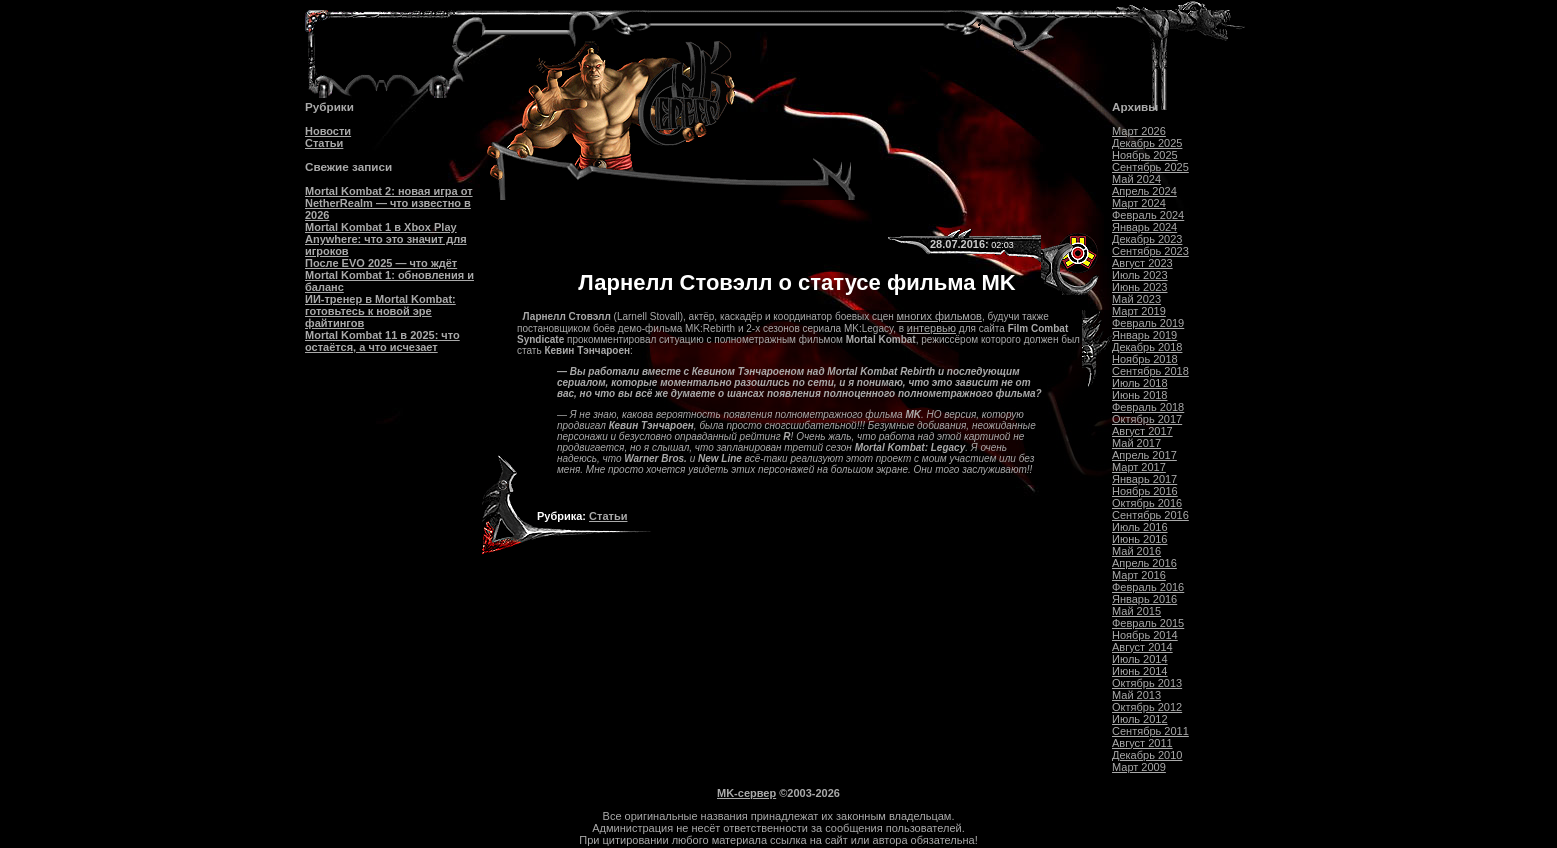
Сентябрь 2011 (1150, 731)
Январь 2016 (1144, 599)
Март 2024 (1139, 203)
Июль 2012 (1140, 719)
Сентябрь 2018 (1150, 371)
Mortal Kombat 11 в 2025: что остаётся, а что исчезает (382, 341)
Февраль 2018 (1148, 407)
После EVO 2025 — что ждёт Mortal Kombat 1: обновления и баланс (389, 275)
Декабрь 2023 (1147, 239)
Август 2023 (1142, 263)
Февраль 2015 (1148, 623)
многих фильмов (939, 316)
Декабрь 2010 (1147, 755)
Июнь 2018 (1140, 395)
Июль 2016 (1140, 527)
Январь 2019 (1144, 335)
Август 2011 (1142, 743)
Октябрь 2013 (1147, 683)
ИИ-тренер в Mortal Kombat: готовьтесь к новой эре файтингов (380, 311)
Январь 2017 (1144, 479)
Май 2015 (1136, 611)
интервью (931, 328)
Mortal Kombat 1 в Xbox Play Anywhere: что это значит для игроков (386, 239)
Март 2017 (1139, 467)
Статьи (324, 143)
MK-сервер (746, 793)
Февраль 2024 (1148, 215)
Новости (328, 131)
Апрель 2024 (1144, 191)
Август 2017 (1142, 431)
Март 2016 (1139, 575)
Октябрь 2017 (1147, 419)
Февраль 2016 (1148, 587)
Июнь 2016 (1140, 539)
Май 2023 (1136, 299)
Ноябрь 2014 (1145, 635)
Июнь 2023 (1140, 287)
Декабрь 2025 (1147, 143)
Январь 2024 (1144, 227)
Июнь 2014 (1140, 671)
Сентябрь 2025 (1150, 167)
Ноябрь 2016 (1145, 491)
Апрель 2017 (1144, 455)
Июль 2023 (1140, 275)
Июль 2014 (1140, 659)
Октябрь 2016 (1147, 503)
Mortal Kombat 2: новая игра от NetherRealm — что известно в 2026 (389, 203)
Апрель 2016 (1144, 563)
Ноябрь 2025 (1145, 155)
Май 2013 (1136, 695)
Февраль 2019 (1148, 323)
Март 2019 (1139, 311)
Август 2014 (1142, 647)
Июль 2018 (1140, 383)
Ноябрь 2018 (1145, 359)
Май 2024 (1136, 179)
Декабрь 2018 (1147, 347)
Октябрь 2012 (1147, 707)
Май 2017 (1136, 443)
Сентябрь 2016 (1150, 515)
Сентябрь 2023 (1150, 251)
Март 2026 (1139, 131)
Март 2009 (1139, 767)
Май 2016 (1136, 551)
